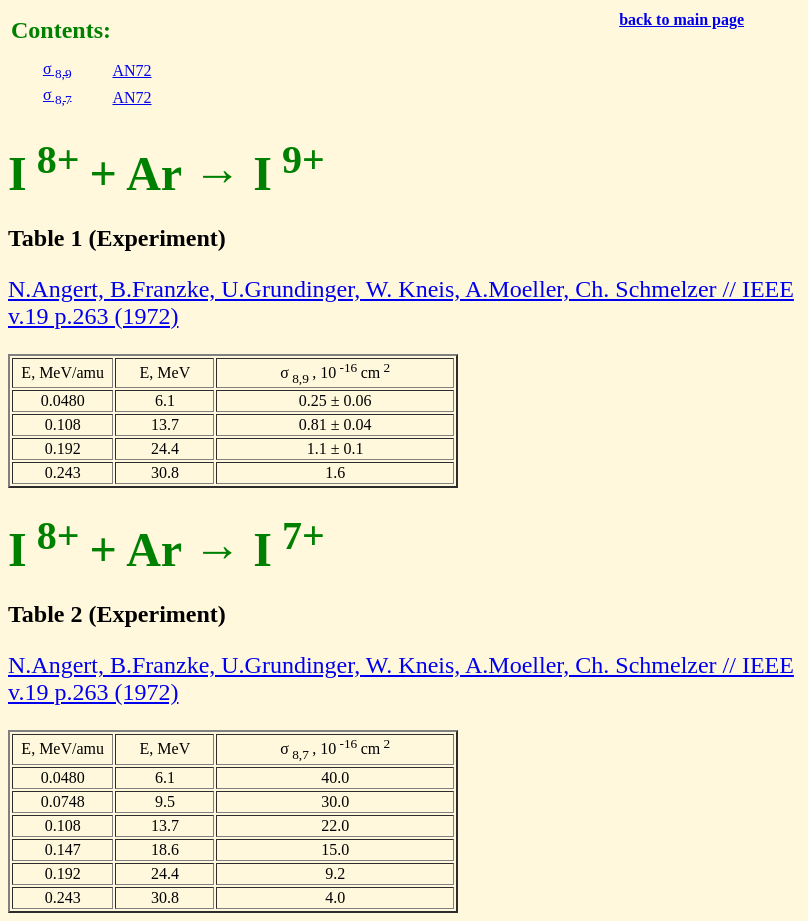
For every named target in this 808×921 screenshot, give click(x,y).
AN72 (131, 70)
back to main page (681, 19)
